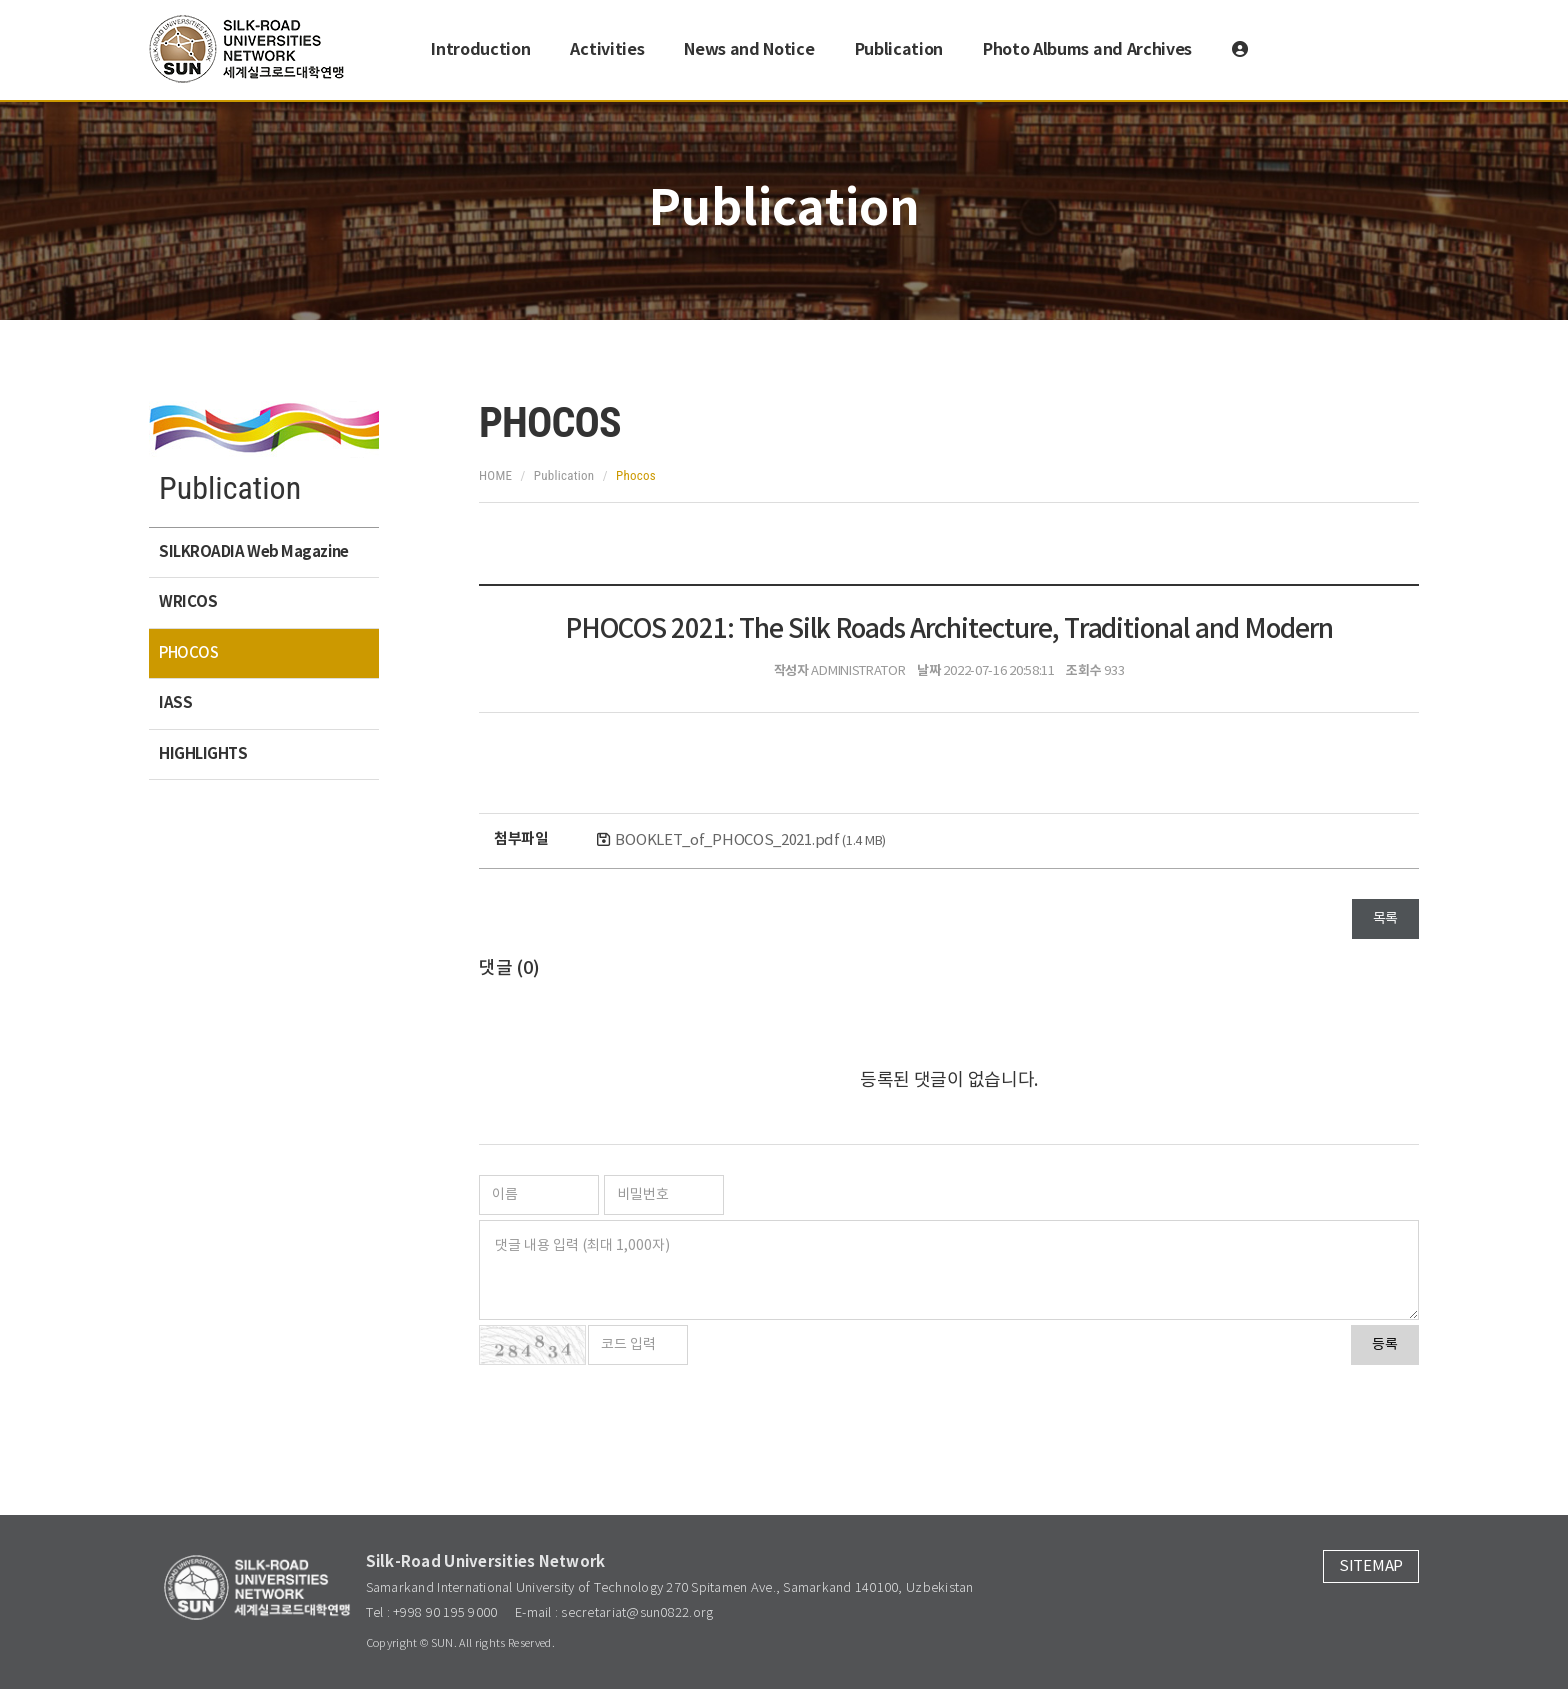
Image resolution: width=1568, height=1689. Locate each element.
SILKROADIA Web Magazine (254, 552)
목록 (1385, 919)
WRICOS (188, 602)
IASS (175, 703)
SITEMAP (1371, 1566)
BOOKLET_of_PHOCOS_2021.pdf (750, 840)
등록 (1385, 1345)
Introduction (480, 50)
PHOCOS (188, 653)
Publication (899, 50)
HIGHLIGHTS (203, 754)
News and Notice (749, 50)
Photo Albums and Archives (1087, 50)
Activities (607, 50)
